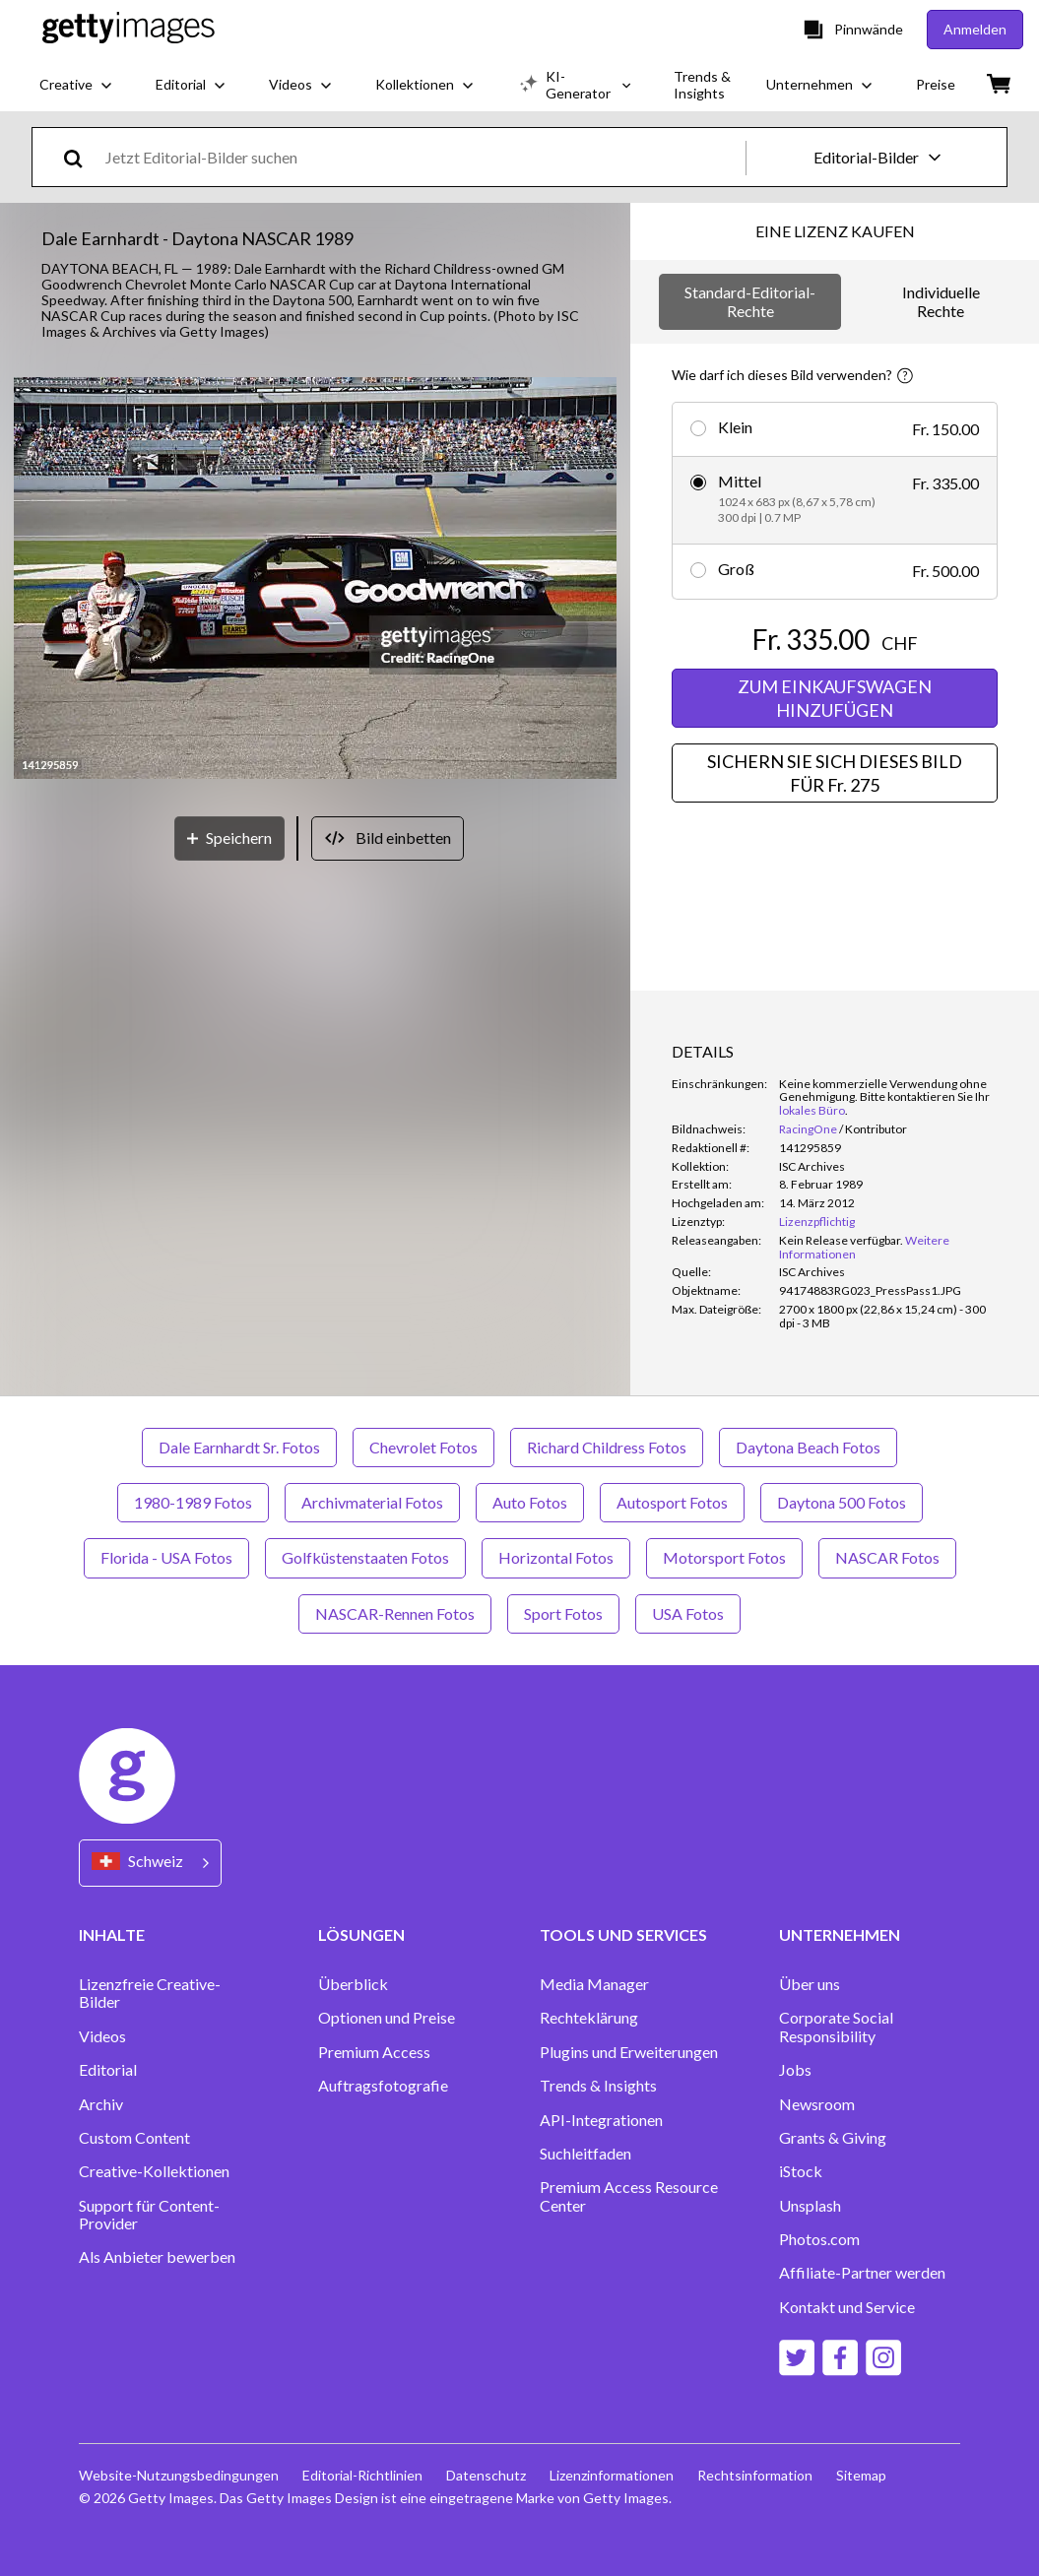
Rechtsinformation (754, 2475)
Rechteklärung (589, 2018)
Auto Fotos (529, 1502)
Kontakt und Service (847, 2307)
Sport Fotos (563, 1613)
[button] (315, 579)
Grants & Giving (832, 2138)
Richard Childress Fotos (606, 1447)
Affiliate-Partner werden (862, 2273)
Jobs (795, 2070)
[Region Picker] (150, 1862)
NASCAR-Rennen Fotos (395, 1613)
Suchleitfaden (585, 2153)
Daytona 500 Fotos (841, 1502)
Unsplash (810, 2206)
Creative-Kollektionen (154, 2171)
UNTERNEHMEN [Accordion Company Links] (839, 1934)
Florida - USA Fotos (166, 1557)
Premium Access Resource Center (629, 2196)
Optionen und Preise (386, 2018)
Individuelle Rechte (941, 301)
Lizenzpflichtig (817, 1221)
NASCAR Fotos (887, 1557)
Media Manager (594, 1984)
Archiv (101, 2104)
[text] (422, 157)
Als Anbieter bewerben (157, 2257)
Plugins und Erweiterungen (629, 2052)
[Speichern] (229, 838)
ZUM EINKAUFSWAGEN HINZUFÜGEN (835, 698)
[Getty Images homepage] (128, 29)
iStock (800, 2171)
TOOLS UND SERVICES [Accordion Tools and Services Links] (623, 1934)
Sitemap (861, 2475)
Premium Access (374, 2052)
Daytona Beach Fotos (808, 1447)
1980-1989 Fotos (193, 1502)
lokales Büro (812, 1110)
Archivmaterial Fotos (372, 1502)
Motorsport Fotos (724, 1557)
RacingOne (808, 1129)
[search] (81, 157)
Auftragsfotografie (383, 2085)
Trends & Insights (598, 2085)
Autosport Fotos (672, 1502)
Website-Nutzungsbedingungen (179, 2475)
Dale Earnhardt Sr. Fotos (239, 1447)
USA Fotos (688, 1613)
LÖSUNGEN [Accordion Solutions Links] (361, 1934)
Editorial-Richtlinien (362, 2475)
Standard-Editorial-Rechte (749, 301)
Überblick (353, 1984)
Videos (102, 2036)
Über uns (809, 1984)
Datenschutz (486, 2475)
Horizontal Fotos (556, 1557)
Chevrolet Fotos (423, 1447)
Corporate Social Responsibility (836, 2026)
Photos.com (819, 2239)
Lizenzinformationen (612, 2475)
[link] (841, 1240)
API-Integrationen (601, 2120)
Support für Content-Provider (149, 2214)
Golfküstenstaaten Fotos (365, 1557)
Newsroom (817, 2104)
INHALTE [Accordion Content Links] (112, 1934)
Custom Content (134, 2138)
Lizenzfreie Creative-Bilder (150, 1993)
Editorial (108, 2070)
